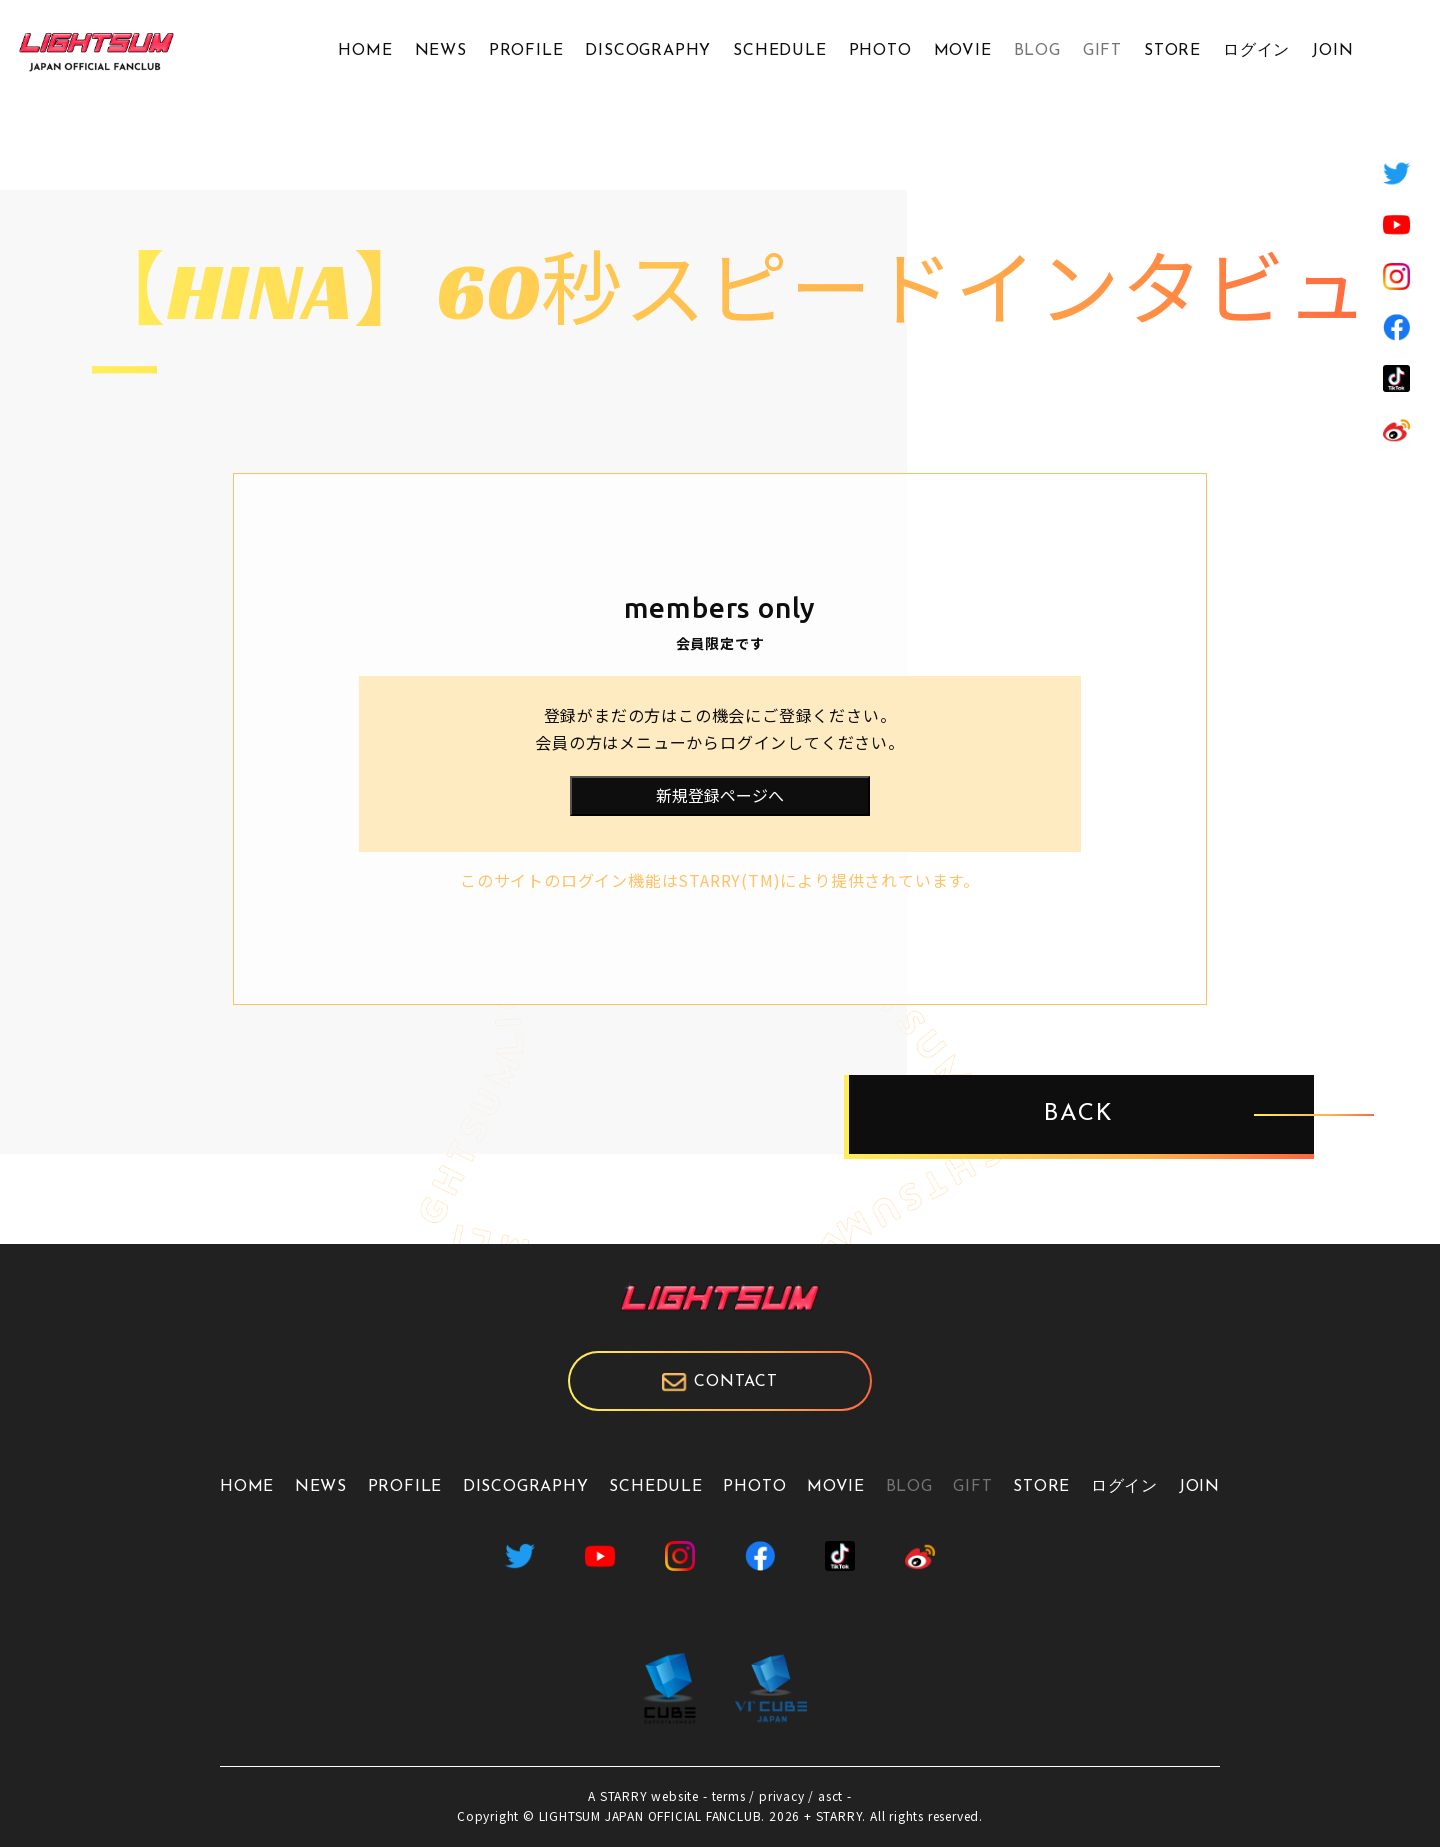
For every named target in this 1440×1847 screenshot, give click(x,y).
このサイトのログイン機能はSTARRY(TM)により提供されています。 (720, 880)
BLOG (1037, 51)
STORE (1172, 51)
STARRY (624, 1795)
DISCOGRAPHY (648, 51)
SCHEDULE (779, 51)
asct (830, 1795)
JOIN (1332, 51)
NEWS (441, 51)
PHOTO (880, 51)
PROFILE (526, 51)
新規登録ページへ (720, 795)
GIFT (1102, 51)
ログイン (1256, 51)
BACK (1079, 1114)
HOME (365, 51)
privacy (782, 1795)
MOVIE (963, 51)
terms (729, 1795)
